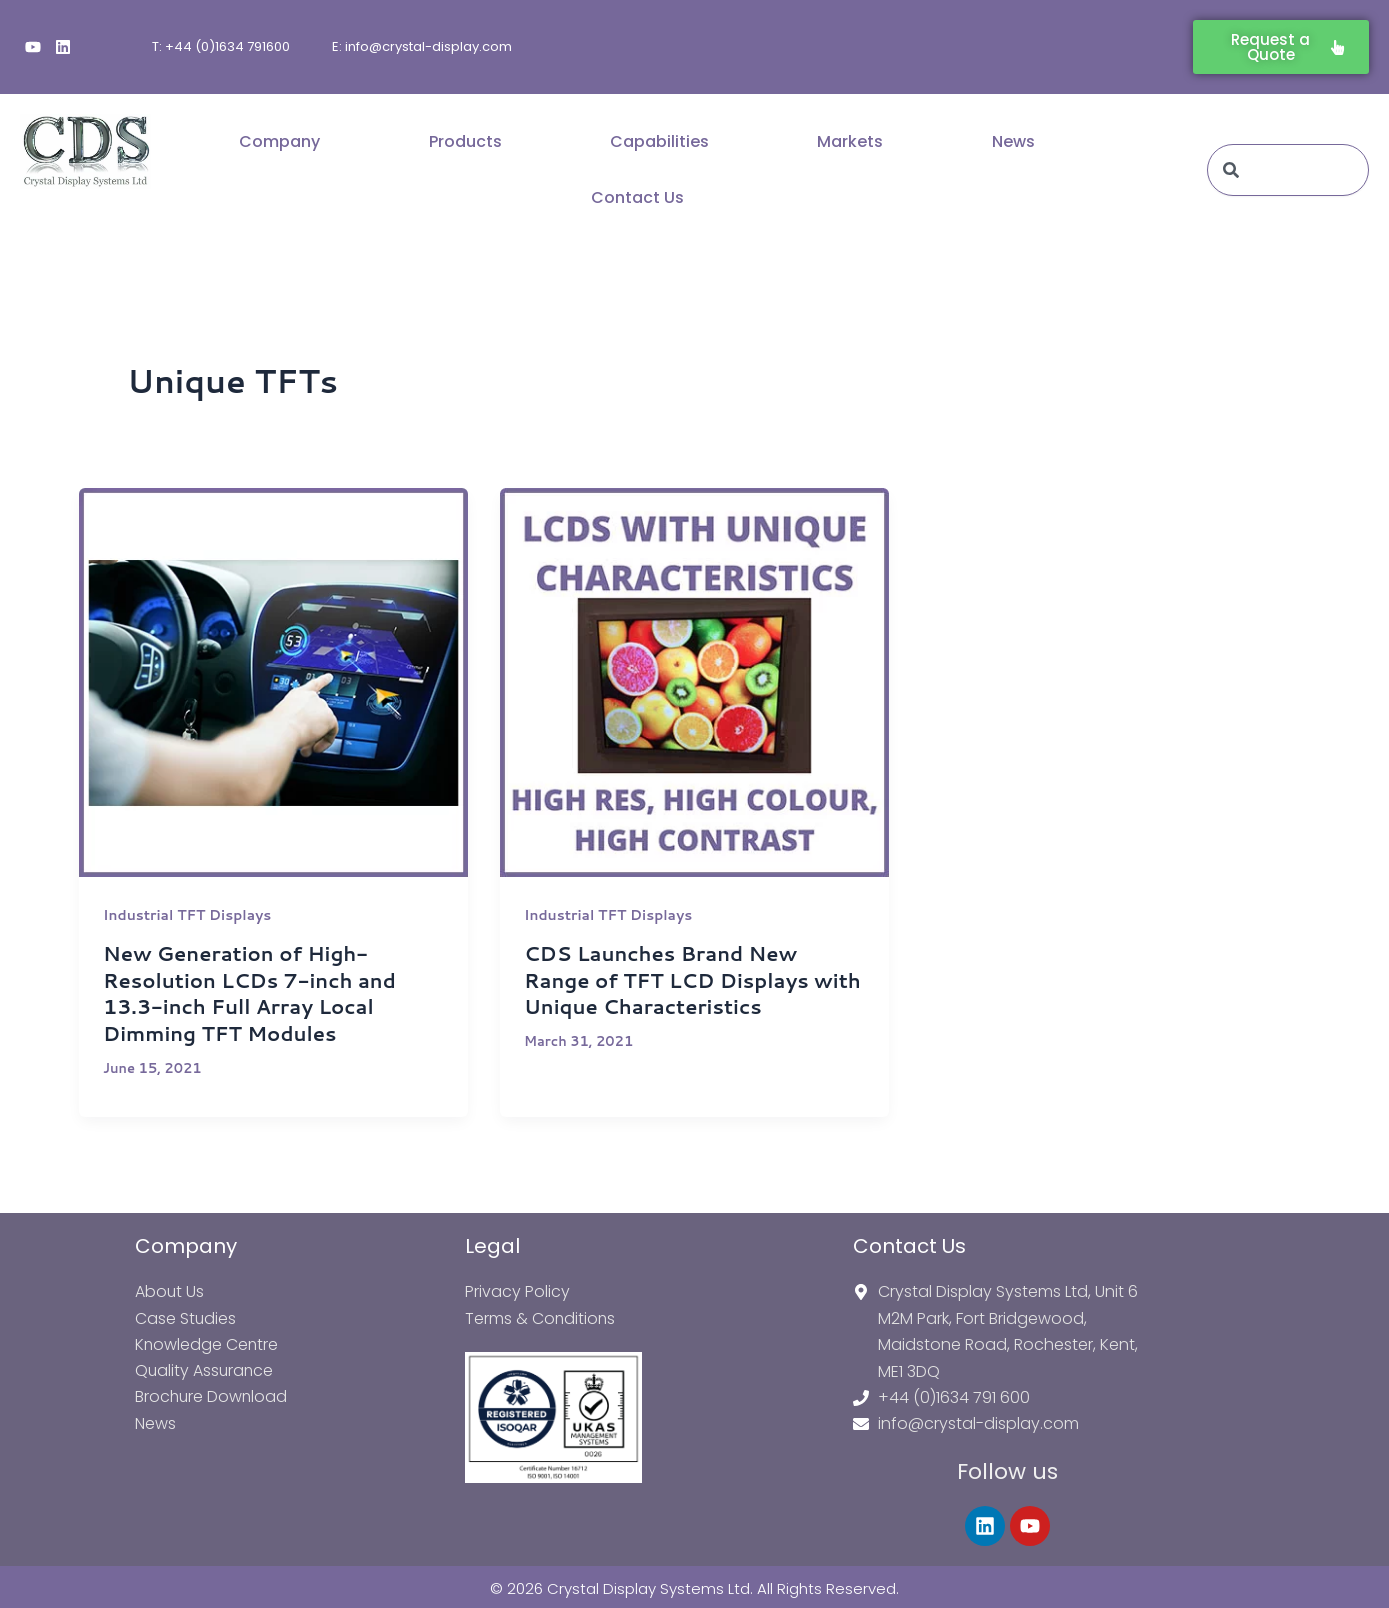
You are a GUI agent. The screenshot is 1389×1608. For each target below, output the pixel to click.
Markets (850, 141)
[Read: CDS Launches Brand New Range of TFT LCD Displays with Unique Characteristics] (694, 682)
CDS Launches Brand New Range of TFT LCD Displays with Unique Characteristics (694, 979)
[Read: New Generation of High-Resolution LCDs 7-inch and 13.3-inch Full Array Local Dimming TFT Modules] (273, 682)
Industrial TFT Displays (188, 915)
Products (465, 141)
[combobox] (1288, 170)
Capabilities (659, 141)
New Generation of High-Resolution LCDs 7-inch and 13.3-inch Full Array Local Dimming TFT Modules (250, 992)
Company (279, 141)
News (1013, 141)
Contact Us (637, 197)
